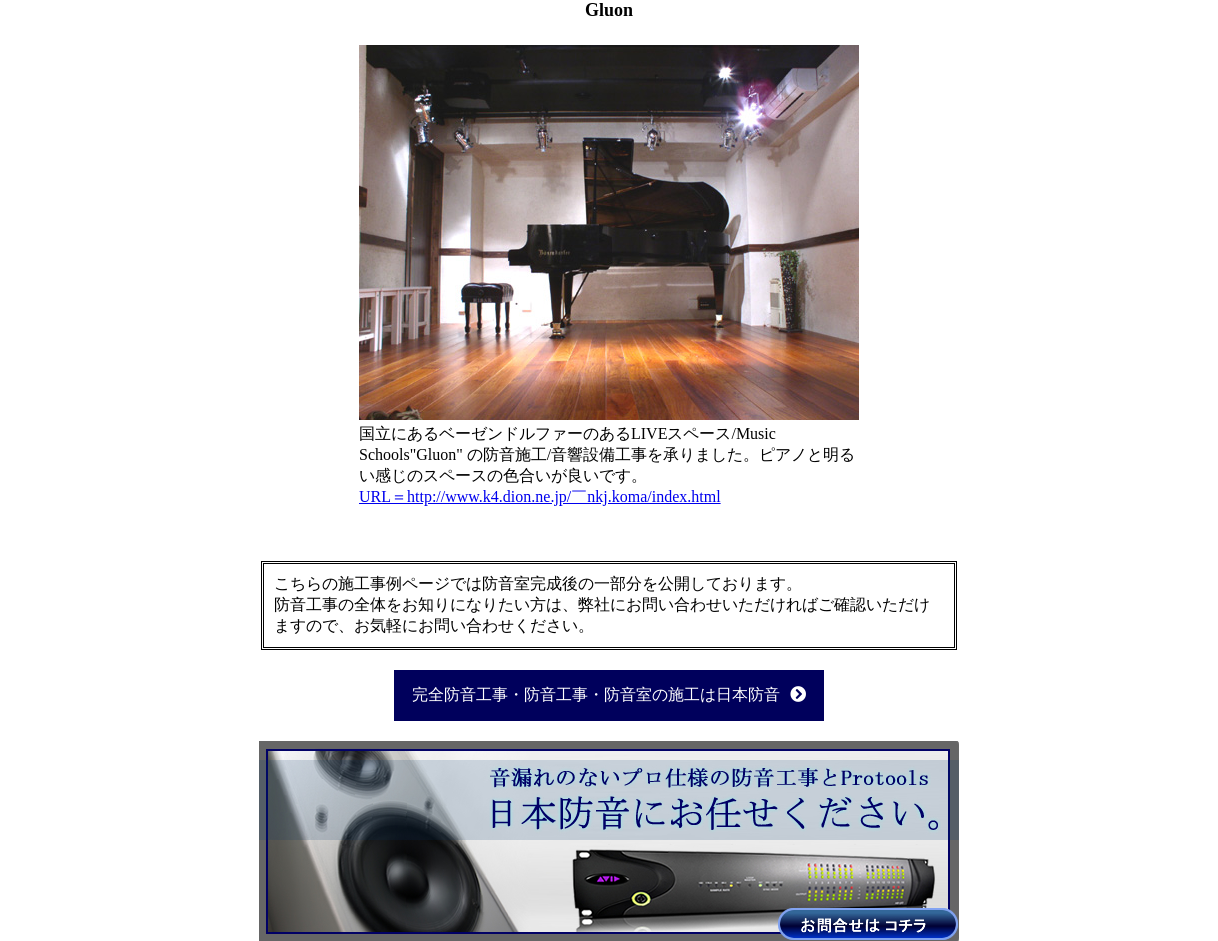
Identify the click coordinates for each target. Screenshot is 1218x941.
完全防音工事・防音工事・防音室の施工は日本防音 (609, 694)
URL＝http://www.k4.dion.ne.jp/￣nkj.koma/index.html (540, 496)
